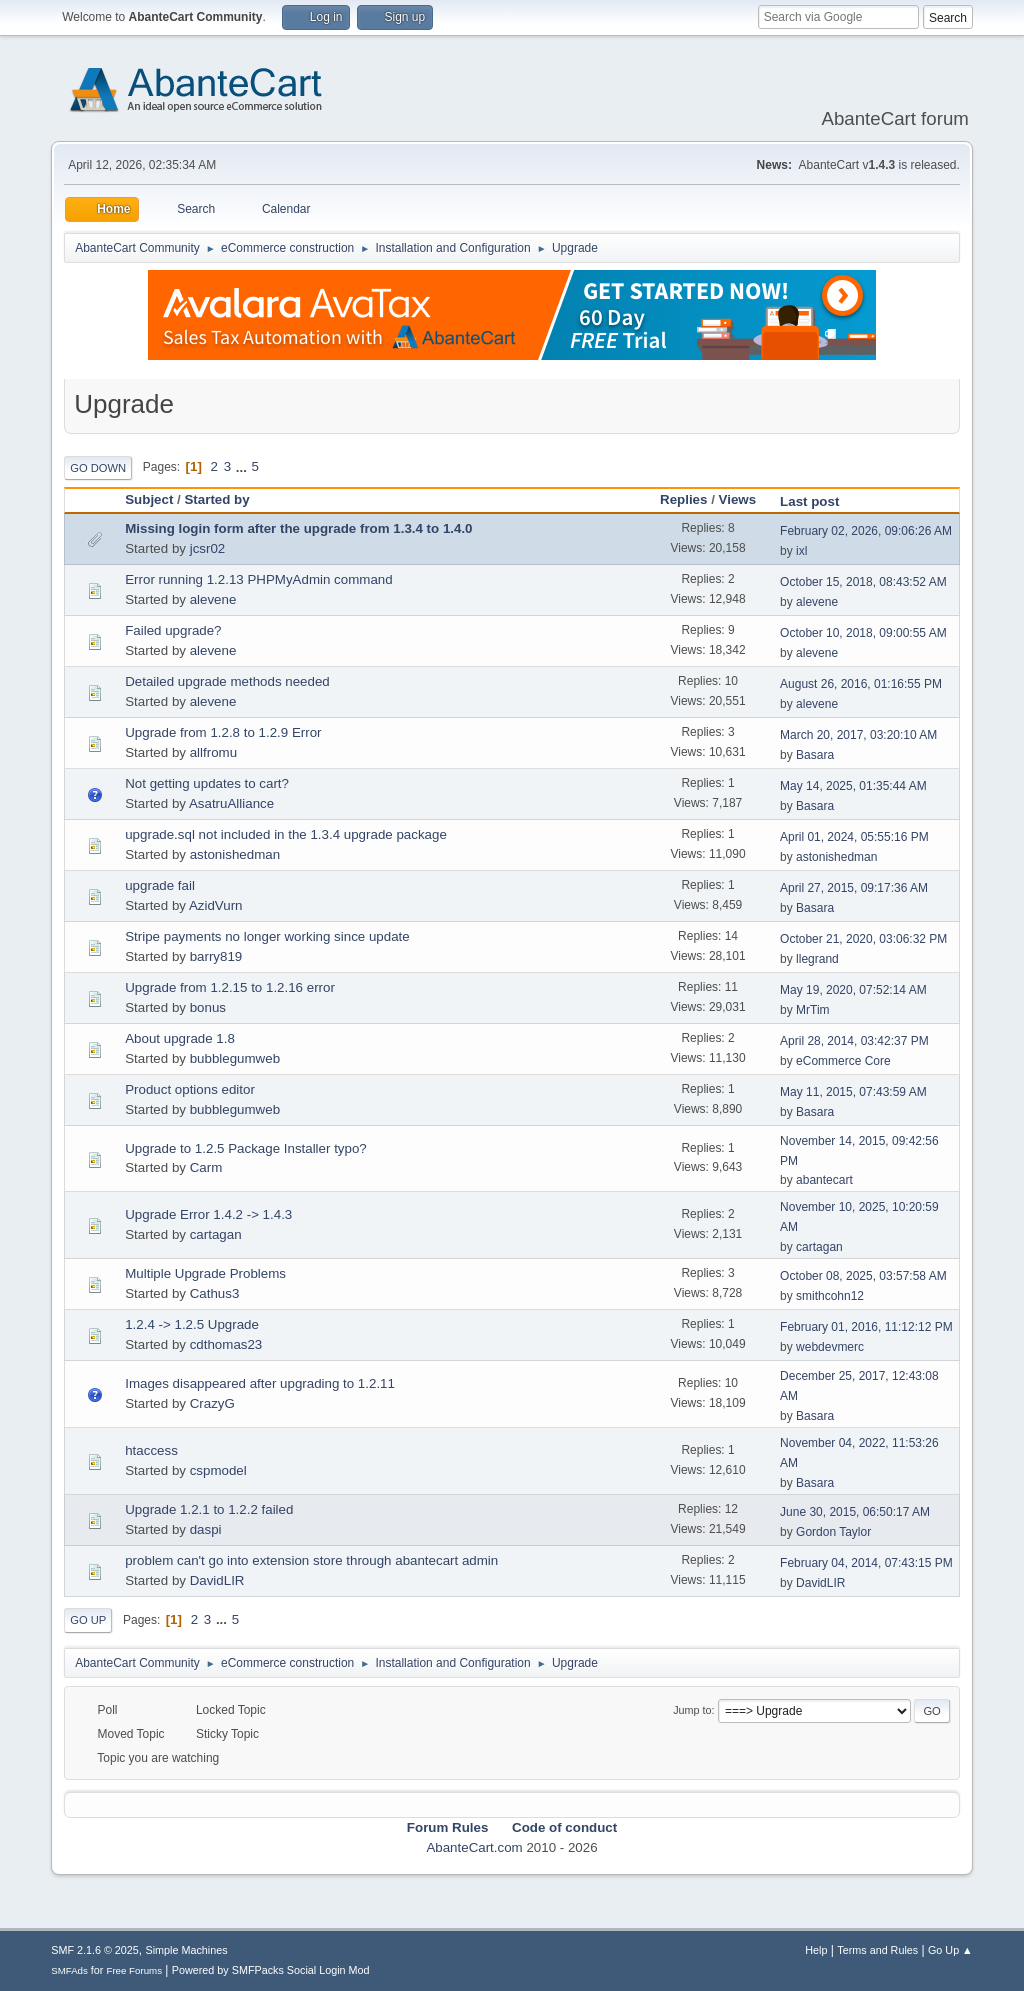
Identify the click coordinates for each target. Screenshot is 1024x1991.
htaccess (151, 1450)
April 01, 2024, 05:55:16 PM (854, 837)
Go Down (98, 468)
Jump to (692, 1710)
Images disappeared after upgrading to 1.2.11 (260, 1383)
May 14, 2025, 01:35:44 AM (853, 786)
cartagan (216, 1234)
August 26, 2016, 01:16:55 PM (861, 684)
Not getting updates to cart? (207, 783)
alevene (213, 599)
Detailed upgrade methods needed (227, 681)
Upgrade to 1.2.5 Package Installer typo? (246, 1148)
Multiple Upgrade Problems (205, 1273)
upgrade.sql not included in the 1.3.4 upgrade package (286, 834)
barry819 (216, 956)
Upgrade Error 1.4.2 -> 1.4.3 (208, 1214)
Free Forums (134, 1970)
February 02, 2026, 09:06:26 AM (866, 531)
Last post (809, 501)
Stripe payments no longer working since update (267, 936)
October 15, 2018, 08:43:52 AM (863, 582)
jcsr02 (208, 548)
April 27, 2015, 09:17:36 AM (854, 888)
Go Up (88, 1620)
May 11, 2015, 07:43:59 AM (853, 1092)
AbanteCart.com (474, 1847)
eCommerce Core (843, 1061)
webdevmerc (830, 1347)
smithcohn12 (830, 1296)
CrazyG (212, 1403)
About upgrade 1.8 (180, 1038)
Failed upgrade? (173, 630)
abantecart (824, 1180)
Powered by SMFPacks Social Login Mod (271, 1970)
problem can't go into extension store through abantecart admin (311, 1560)
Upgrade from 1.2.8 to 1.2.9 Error (223, 732)
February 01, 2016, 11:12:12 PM (866, 1327)
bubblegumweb (235, 1058)
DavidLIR (217, 1580)
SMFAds (69, 1970)
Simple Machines (187, 1950)
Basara (815, 755)
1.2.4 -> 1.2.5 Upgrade (192, 1324)
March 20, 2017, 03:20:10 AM (858, 735)
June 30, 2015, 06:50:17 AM (855, 1512)
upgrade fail (160, 885)
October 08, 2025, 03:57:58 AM (863, 1276)
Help (816, 1950)
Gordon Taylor (833, 1532)
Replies (683, 499)
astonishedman (235, 854)
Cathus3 (215, 1293)
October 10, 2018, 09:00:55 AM (863, 633)
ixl (801, 551)
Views (738, 499)
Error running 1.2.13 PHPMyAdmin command (258, 579)
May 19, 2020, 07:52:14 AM (853, 990)
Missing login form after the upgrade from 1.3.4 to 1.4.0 (298, 528)
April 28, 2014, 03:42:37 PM (854, 1041)
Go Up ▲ (950, 1950)
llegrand (817, 959)
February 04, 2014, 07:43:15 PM (866, 1563)
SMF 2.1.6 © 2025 (95, 1950)
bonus (208, 1007)
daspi (206, 1529)
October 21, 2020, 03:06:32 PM (863, 939)
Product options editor (190, 1089)
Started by (225, 499)
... (243, 466)
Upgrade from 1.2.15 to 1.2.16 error (230, 987)
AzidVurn (216, 905)
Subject (149, 499)
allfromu (213, 752)
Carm (206, 1167)
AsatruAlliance (231, 803)
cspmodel (218, 1470)
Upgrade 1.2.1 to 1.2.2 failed (209, 1509)
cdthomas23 (226, 1344)
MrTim (813, 1010)
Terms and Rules (877, 1950)
